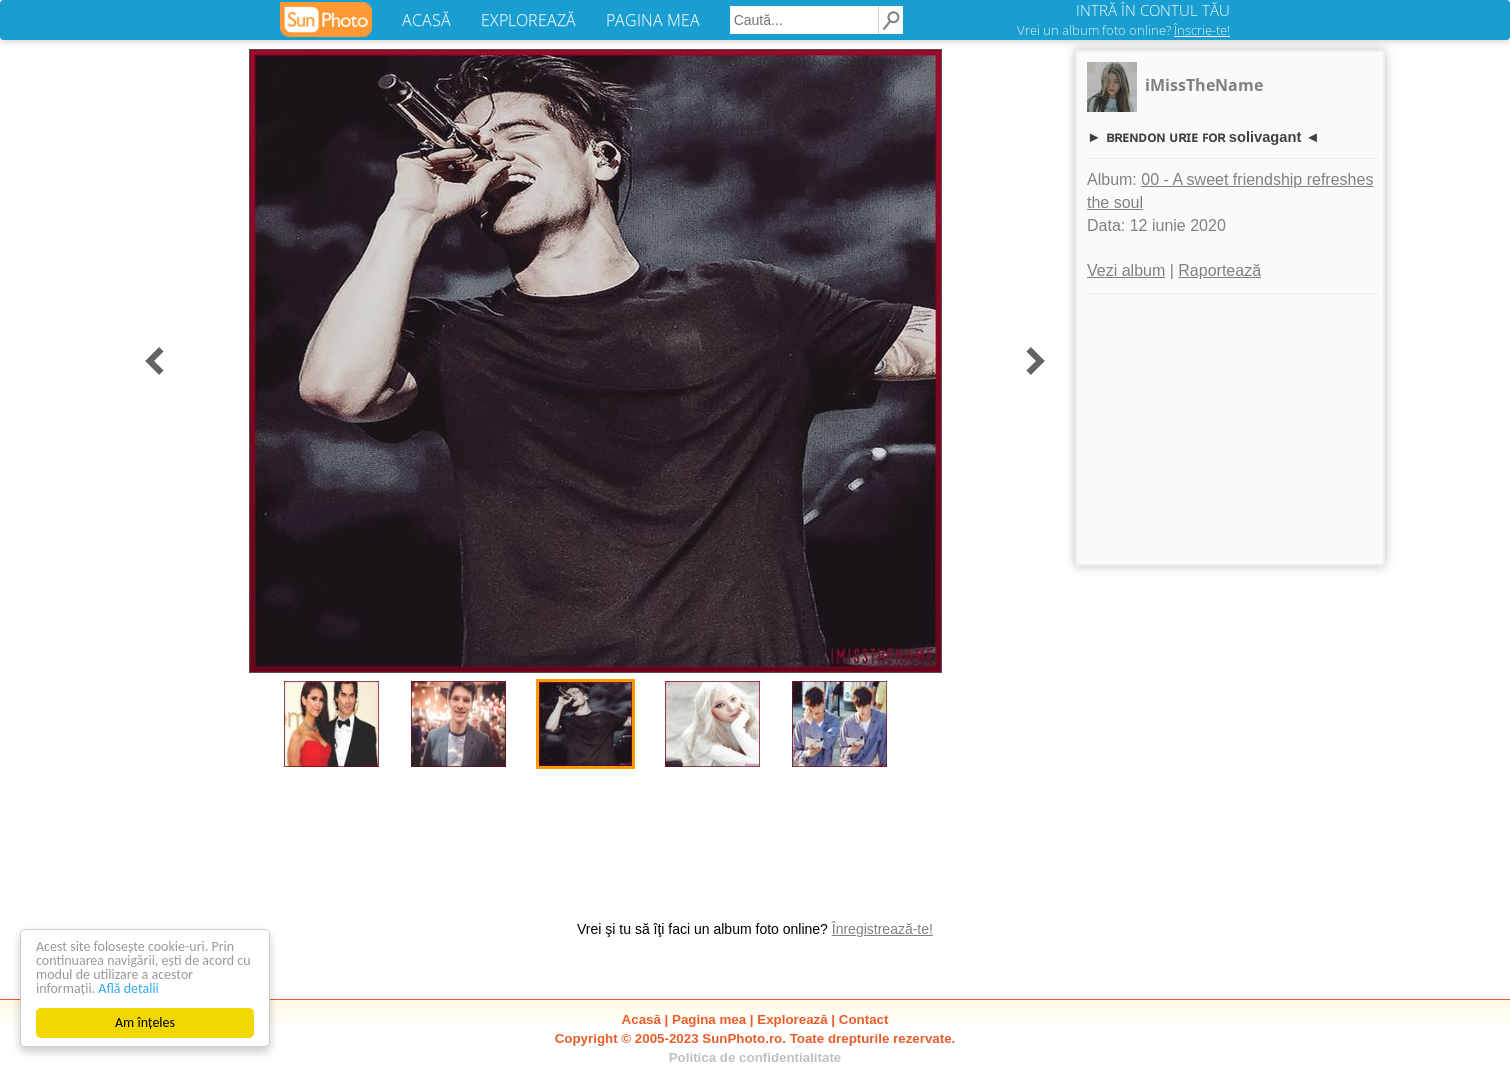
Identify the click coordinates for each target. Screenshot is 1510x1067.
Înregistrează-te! (882, 929)
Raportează (1219, 270)
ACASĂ (426, 20)
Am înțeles (145, 1022)
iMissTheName (1204, 85)
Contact (864, 1019)
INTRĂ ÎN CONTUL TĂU (1153, 10)
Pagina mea (709, 1019)
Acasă (641, 1019)
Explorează (792, 1019)
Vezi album (1126, 270)
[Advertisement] (1230, 429)
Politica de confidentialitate (755, 1057)
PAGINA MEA (653, 20)
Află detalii (128, 988)
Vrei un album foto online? (1123, 30)
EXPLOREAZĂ (528, 20)
